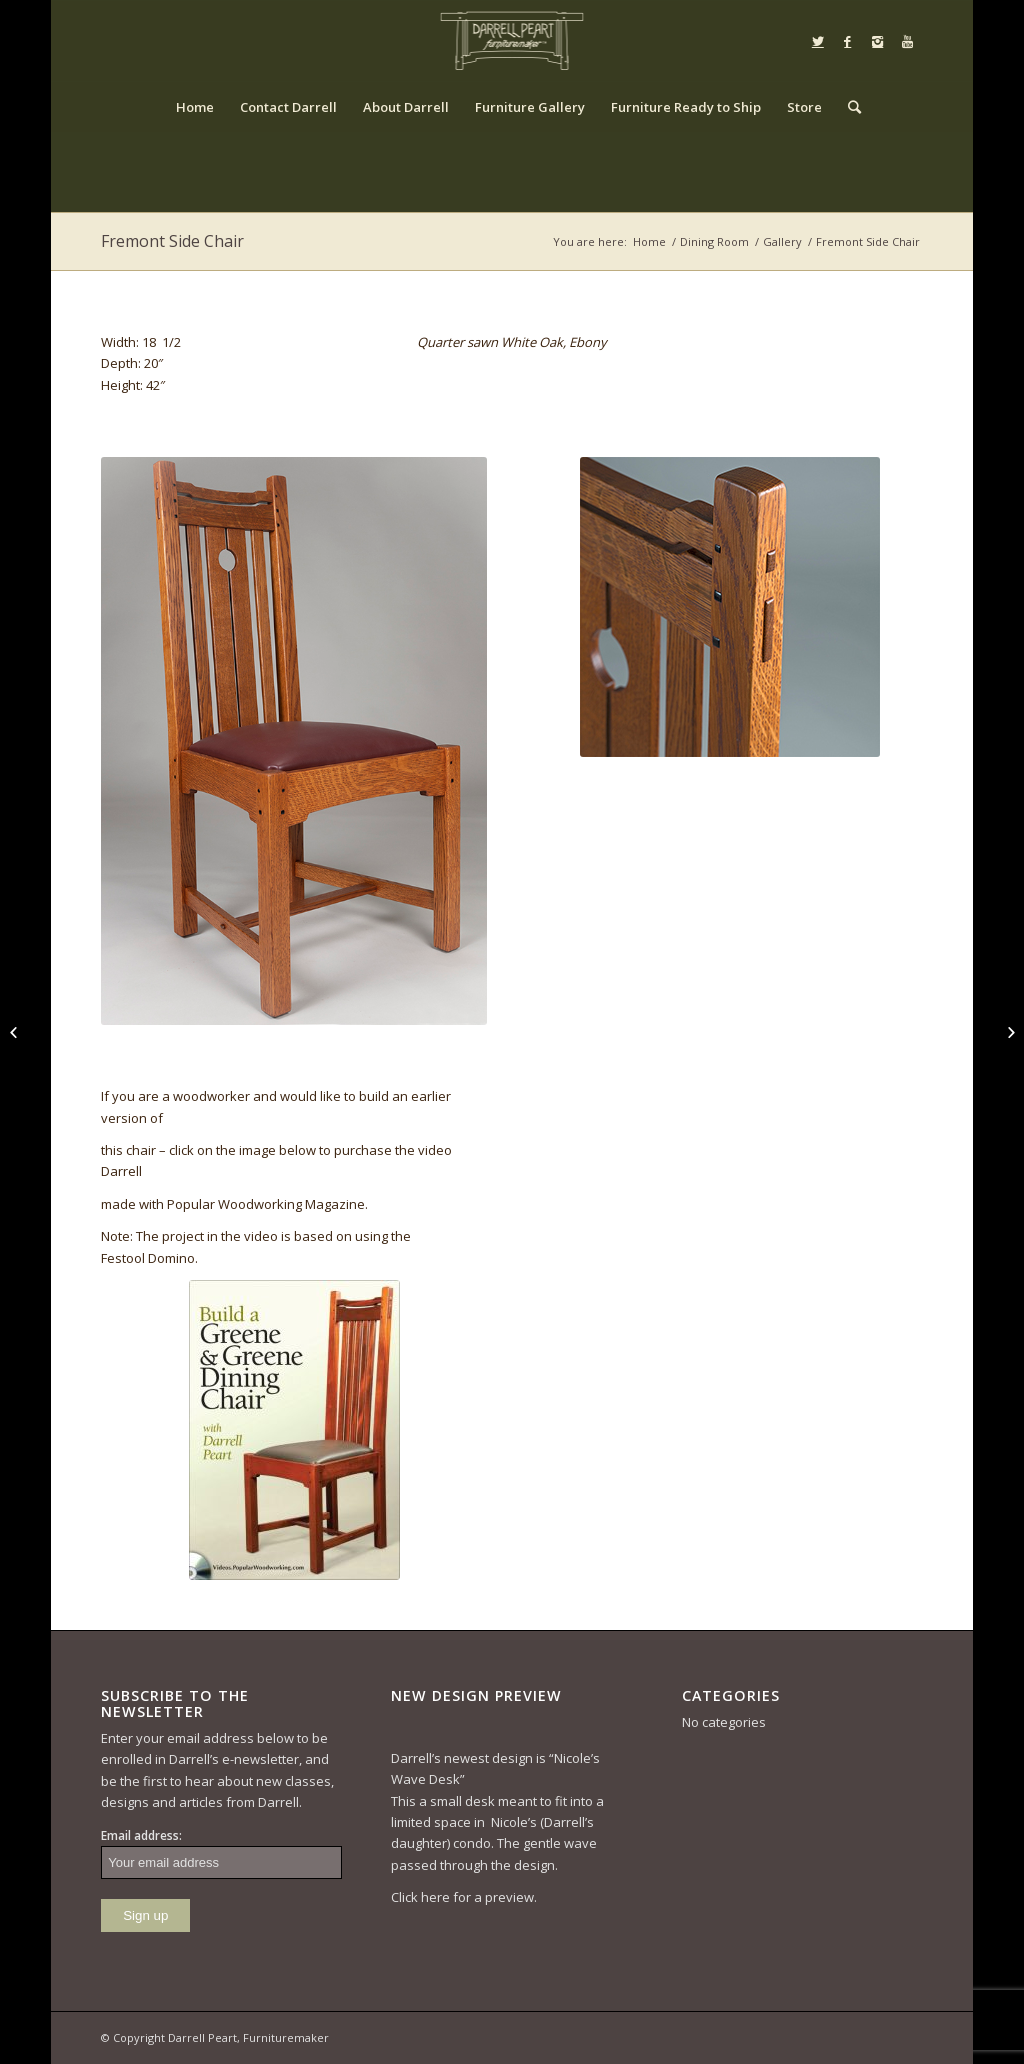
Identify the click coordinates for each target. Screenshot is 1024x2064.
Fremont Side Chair (172, 241)
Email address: (141, 1835)
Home (649, 241)
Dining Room (714, 241)
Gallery (782, 241)
